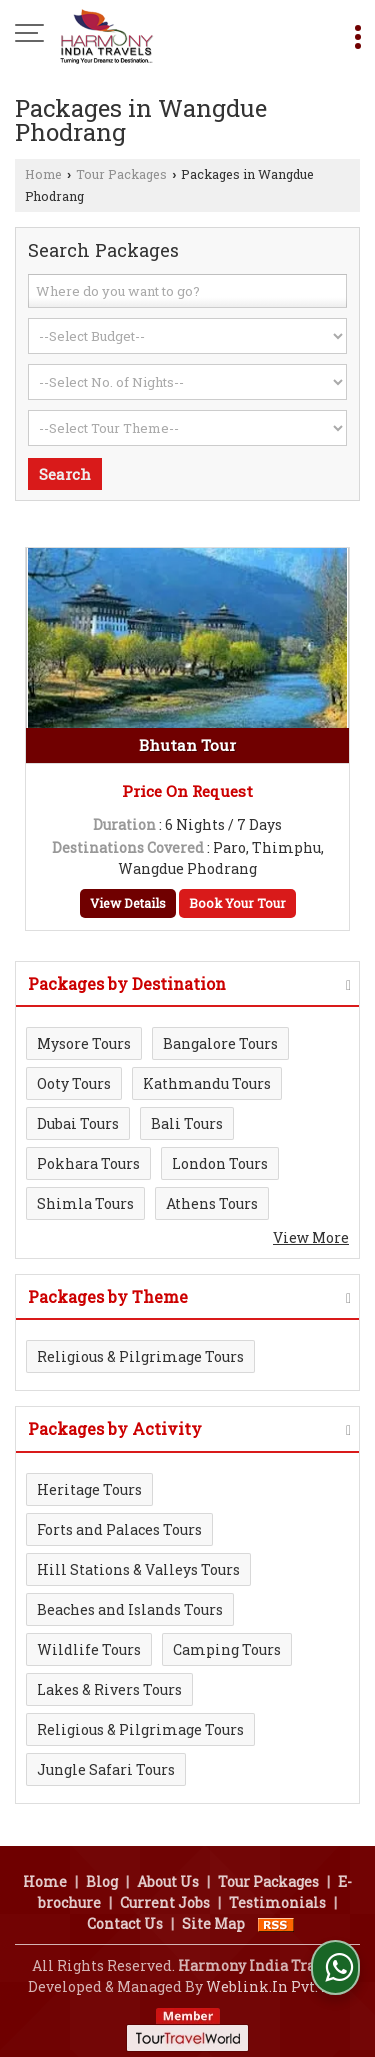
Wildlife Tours (89, 1649)
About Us (168, 1881)
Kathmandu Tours (207, 1083)
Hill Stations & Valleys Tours (138, 1569)
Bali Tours (187, 1123)
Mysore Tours (84, 1043)
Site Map (213, 1923)
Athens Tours (212, 1203)
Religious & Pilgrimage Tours (140, 1356)
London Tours (220, 1163)
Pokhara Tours (88, 1163)
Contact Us (125, 1923)
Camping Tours (227, 1649)
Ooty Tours (74, 1083)
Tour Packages (121, 174)
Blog (102, 1881)
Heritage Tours (89, 1489)
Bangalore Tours (220, 1043)
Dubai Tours (78, 1123)
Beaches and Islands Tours (130, 1609)
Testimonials (277, 1902)
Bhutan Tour (187, 745)
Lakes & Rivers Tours (109, 1689)
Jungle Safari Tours (106, 1769)
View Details (128, 903)
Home (43, 174)
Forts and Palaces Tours (119, 1529)
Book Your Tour (237, 903)
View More (311, 1237)
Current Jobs (165, 1902)
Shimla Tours (85, 1203)
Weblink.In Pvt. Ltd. (277, 1986)
